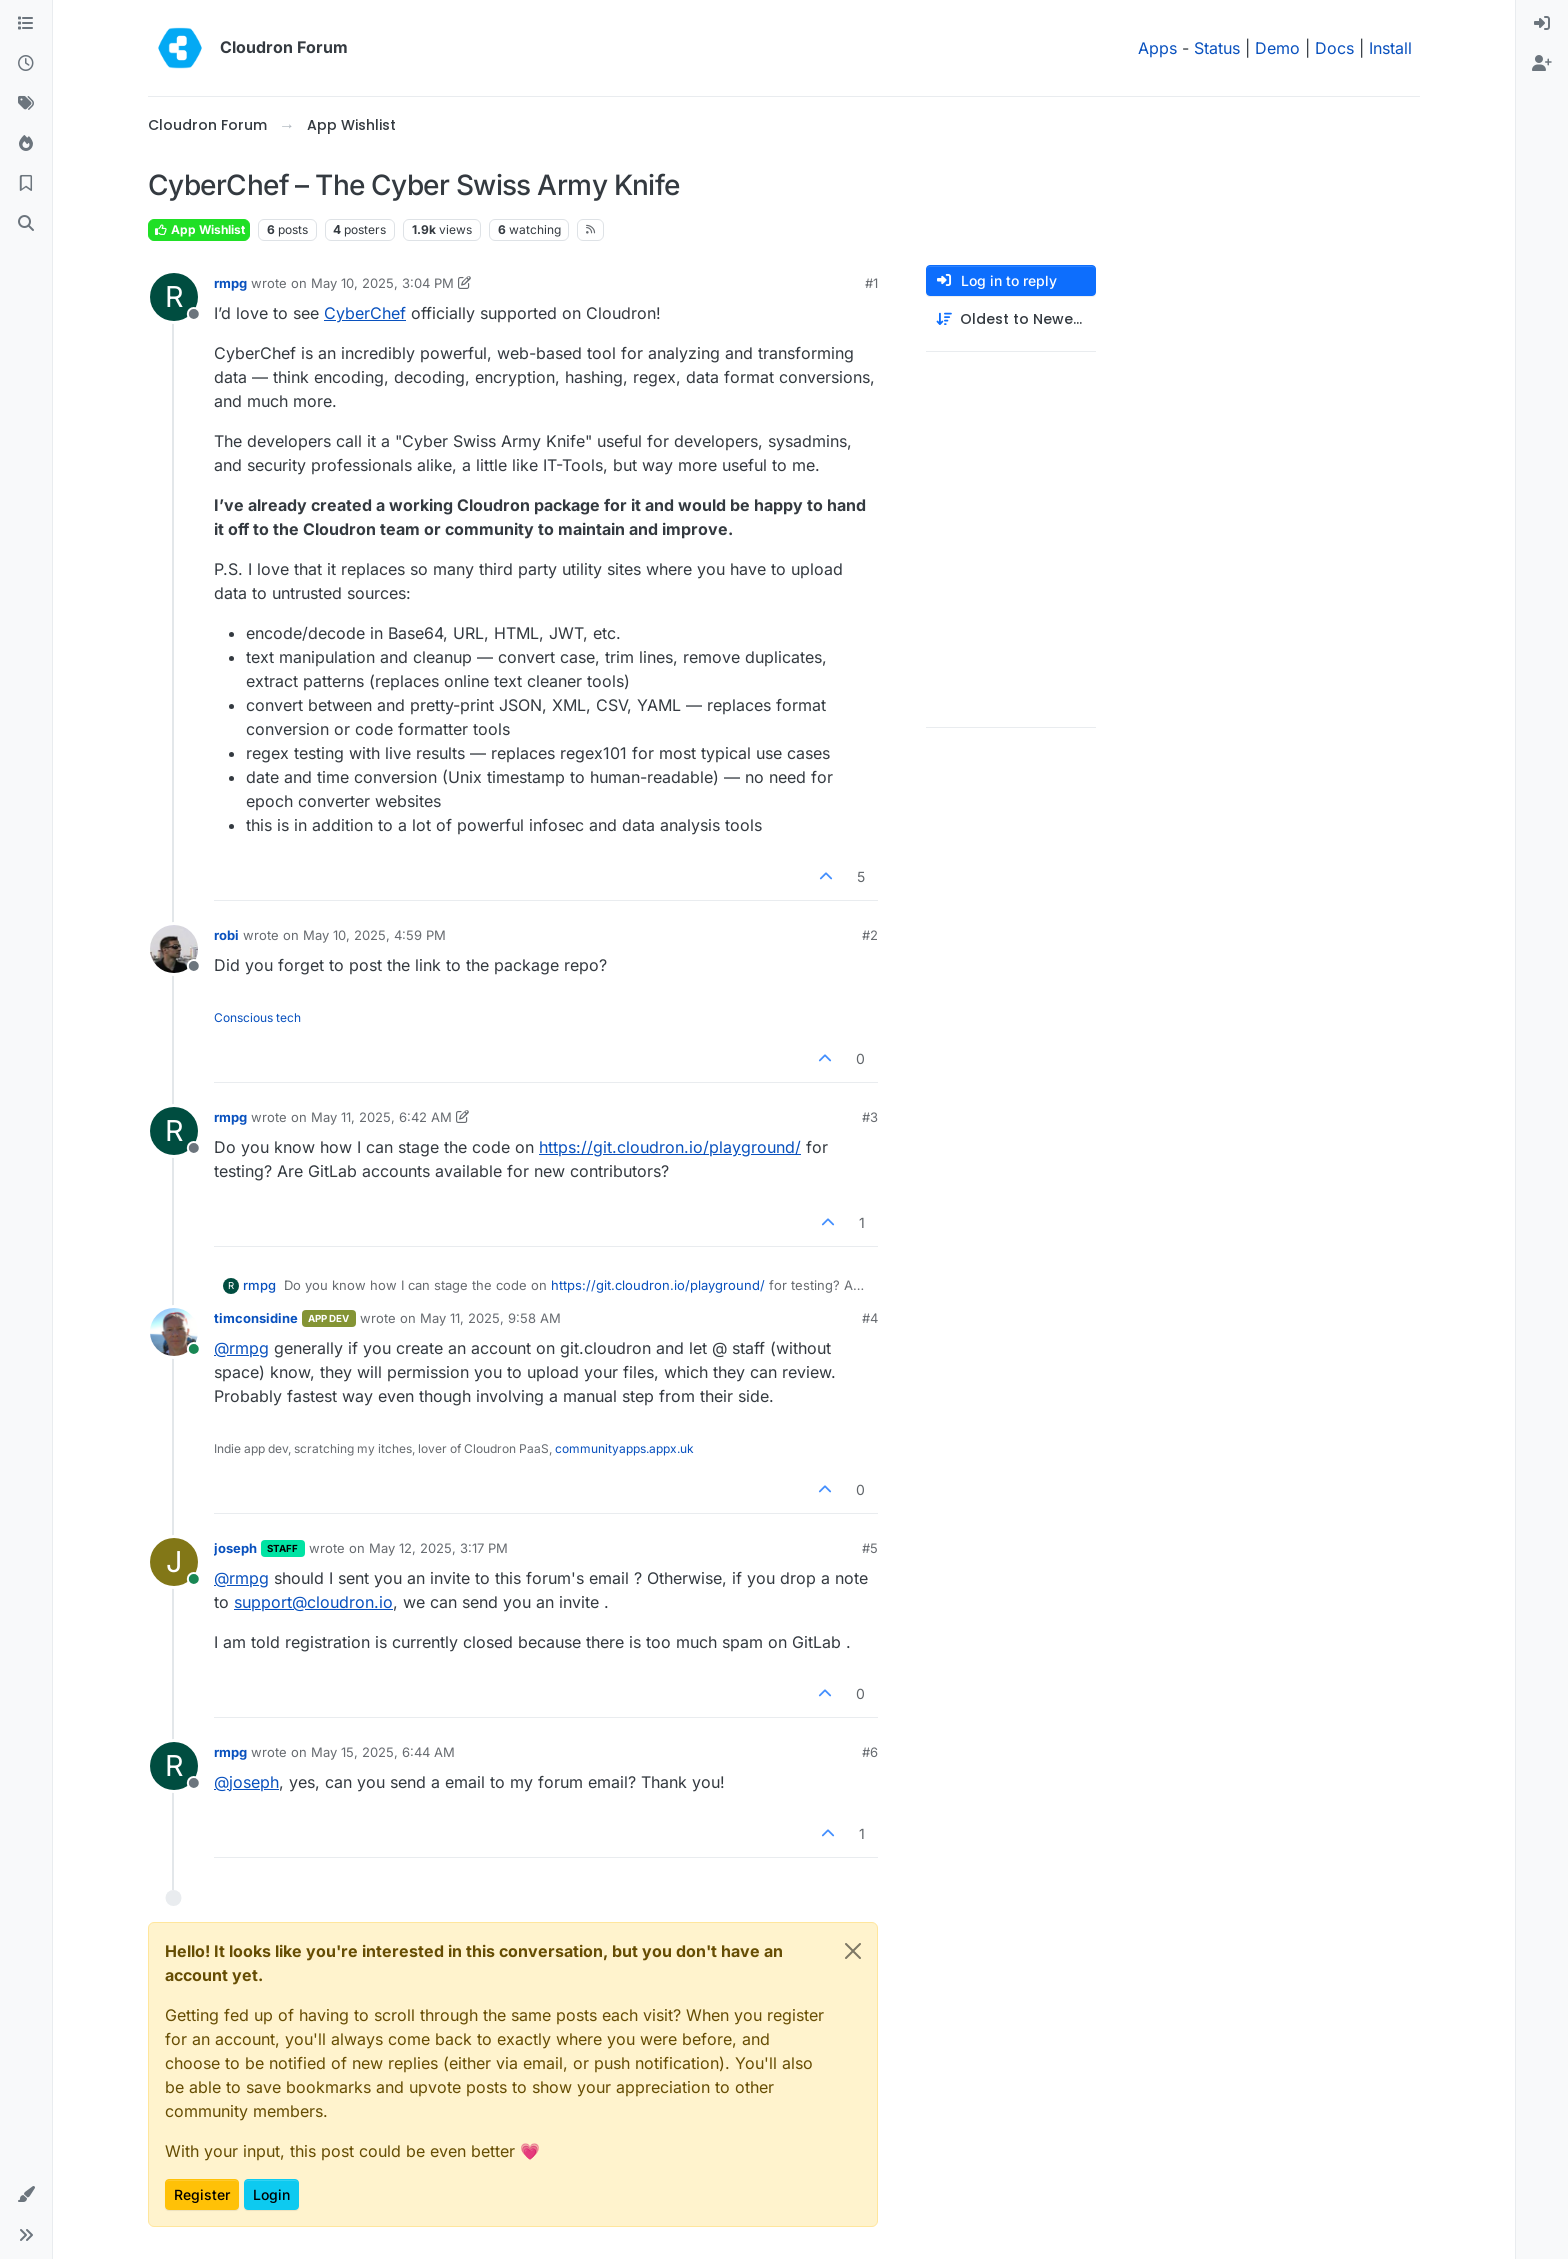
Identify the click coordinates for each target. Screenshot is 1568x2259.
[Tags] (26, 104)
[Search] (26, 224)
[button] (26, 2195)
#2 (870, 935)
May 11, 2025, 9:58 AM (490, 1318)
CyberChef (365, 313)
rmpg (230, 283)
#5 (870, 1548)
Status (1217, 48)
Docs (1334, 48)
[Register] (1542, 64)
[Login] (1542, 24)
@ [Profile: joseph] (246, 1782)
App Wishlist (199, 229)
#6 (870, 1752)
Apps (1157, 48)
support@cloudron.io (313, 1602)
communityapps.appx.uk (624, 1448)
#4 (870, 1318)
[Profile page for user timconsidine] (174, 1332)
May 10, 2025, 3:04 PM (382, 283)
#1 (871, 283)
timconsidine (256, 1318)
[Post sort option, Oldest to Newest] (1011, 319)
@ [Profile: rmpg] (241, 1348)
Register (202, 2194)
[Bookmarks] (26, 184)
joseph (235, 1548)
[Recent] (26, 64)
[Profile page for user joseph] (174, 1562)
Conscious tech (257, 1017)
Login (271, 2194)
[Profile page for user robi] (174, 949)
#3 (870, 1117)
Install (1390, 48)
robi (226, 935)
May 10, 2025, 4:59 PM (374, 935)
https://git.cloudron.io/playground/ (670, 1147)
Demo (1277, 48)
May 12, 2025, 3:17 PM (438, 1548)
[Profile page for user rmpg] (174, 297)
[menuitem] (1542, 24)
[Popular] (26, 144)
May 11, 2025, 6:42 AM (381, 1117)
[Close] (853, 1951)
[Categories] (26, 24)
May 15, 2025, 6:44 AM (383, 1752)
